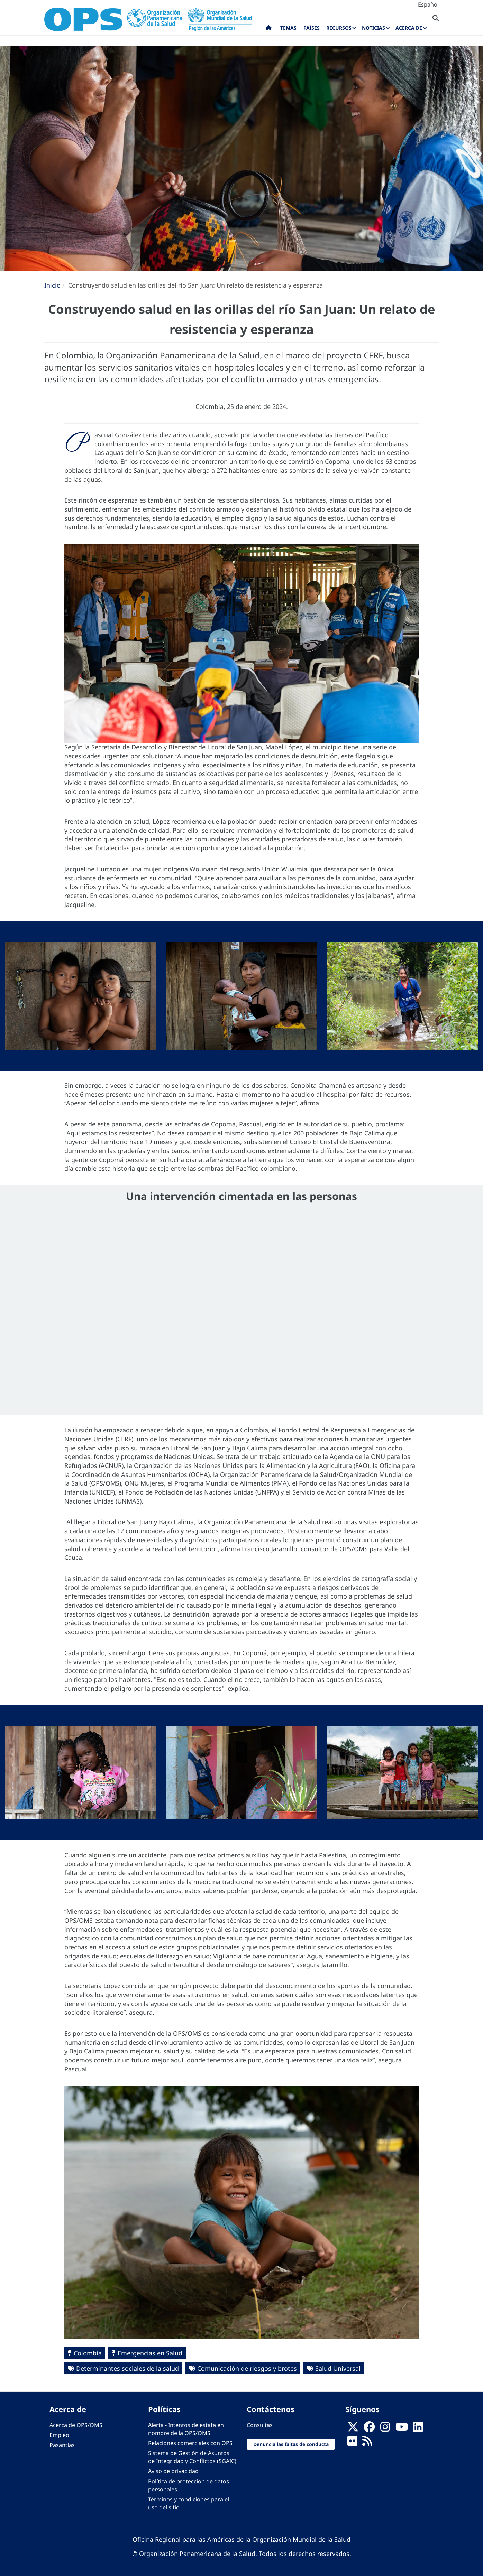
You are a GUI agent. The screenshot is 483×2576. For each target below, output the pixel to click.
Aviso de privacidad (173, 2471)
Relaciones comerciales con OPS (190, 2443)
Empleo (59, 2435)
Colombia (88, 2353)
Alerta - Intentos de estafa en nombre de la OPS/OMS (186, 2429)
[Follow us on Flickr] (352, 2443)
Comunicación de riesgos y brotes (247, 2368)
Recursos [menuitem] (339, 28)
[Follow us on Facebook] (369, 2429)
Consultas (260, 2425)
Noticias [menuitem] (373, 28)
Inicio (52, 285)
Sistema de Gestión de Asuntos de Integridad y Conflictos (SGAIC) (192, 2457)
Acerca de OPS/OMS (75, 2425)
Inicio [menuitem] (269, 29)
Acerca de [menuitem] (408, 28)
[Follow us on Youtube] (401, 2429)
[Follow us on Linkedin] (418, 2429)
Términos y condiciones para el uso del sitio (188, 2503)
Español (428, 4)
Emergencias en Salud (150, 2353)
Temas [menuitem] (288, 28)
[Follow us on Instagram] (385, 2429)
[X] (352, 2429)
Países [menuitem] (311, 28)
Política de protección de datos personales (188, 2485)
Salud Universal (338, 2368)
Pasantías (62, 2445)
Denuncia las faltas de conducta (291, 2444)
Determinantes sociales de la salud (127, 2368)
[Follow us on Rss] (367, 2443)
